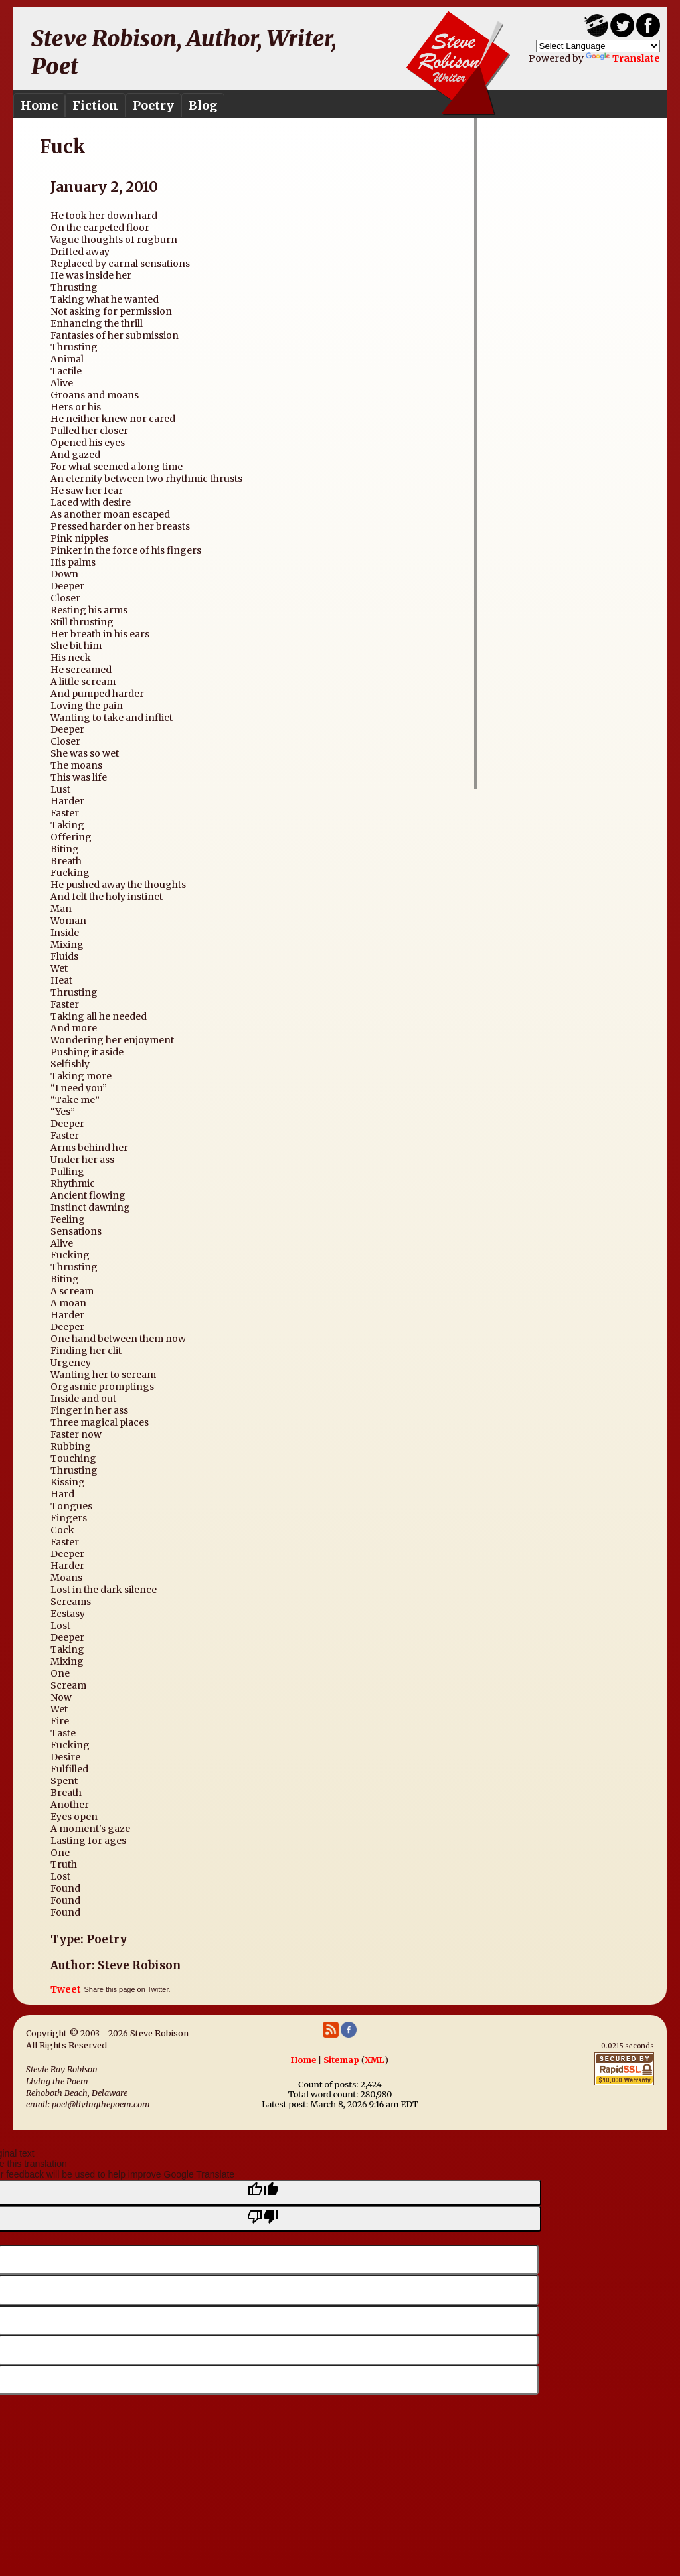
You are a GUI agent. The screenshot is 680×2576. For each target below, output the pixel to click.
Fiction (95, 105)
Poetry (153, 105)
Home (39, 105)
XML (374, 2060)
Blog (203, 105)
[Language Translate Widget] (598, 46)
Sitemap (341, 2060)
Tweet (65, 1989)
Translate (623, 58)
